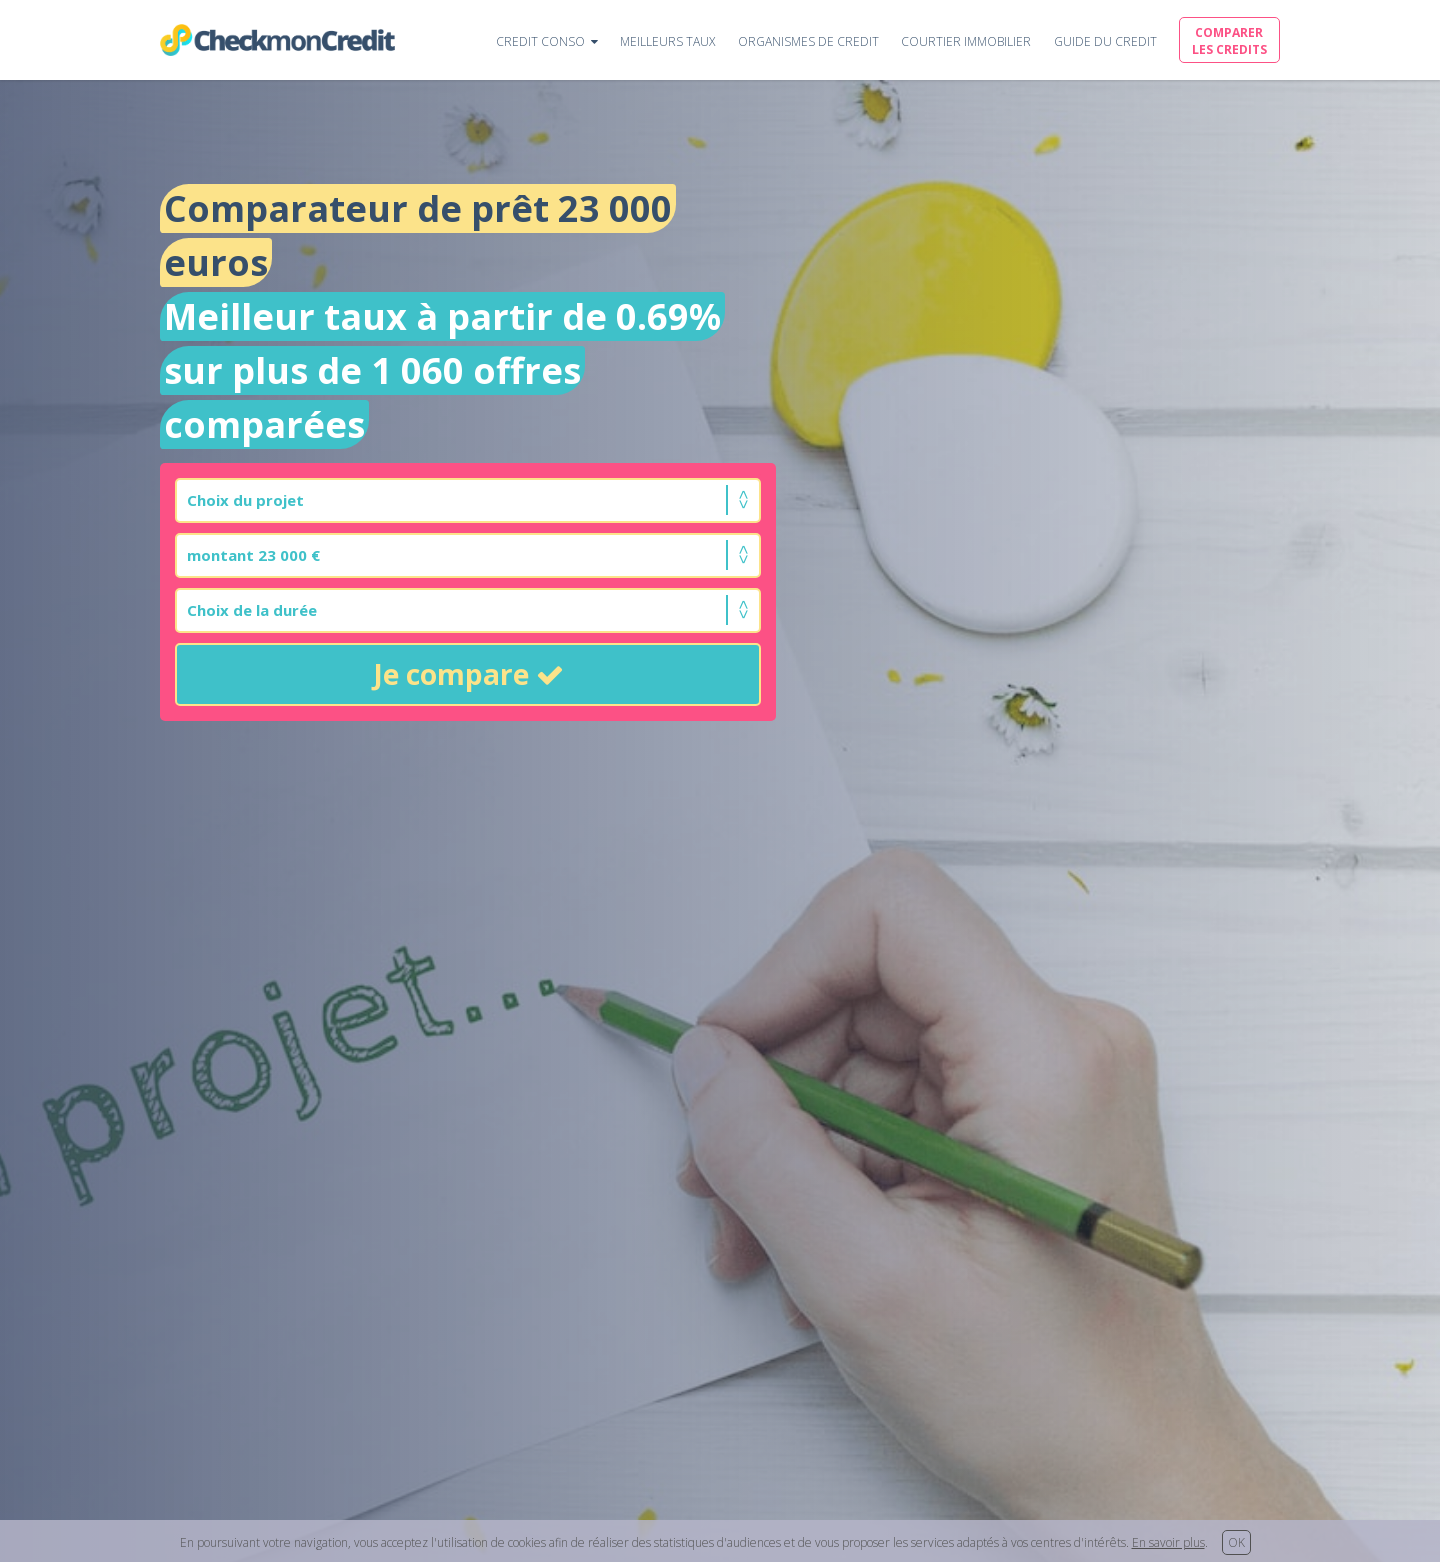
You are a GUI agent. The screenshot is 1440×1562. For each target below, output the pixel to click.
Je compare (468, 674)
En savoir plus (1168, 1542)
